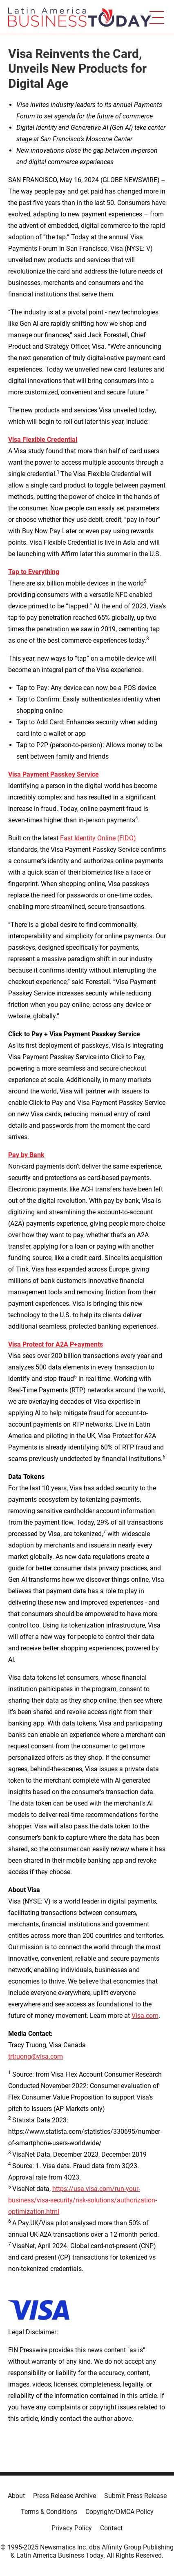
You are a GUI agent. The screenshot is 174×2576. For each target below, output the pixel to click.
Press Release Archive (64, 2496)
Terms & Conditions (49, 2512)
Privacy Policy (71, 2528)
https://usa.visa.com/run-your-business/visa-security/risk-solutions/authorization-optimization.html (82, 2200)
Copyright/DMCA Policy (119, 2512)
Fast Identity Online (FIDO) (98, 838)
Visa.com (145, 2015)
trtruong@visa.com (35, 2056)
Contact (111, 2528)
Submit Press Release (135, 2496)
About (16, 2496)
